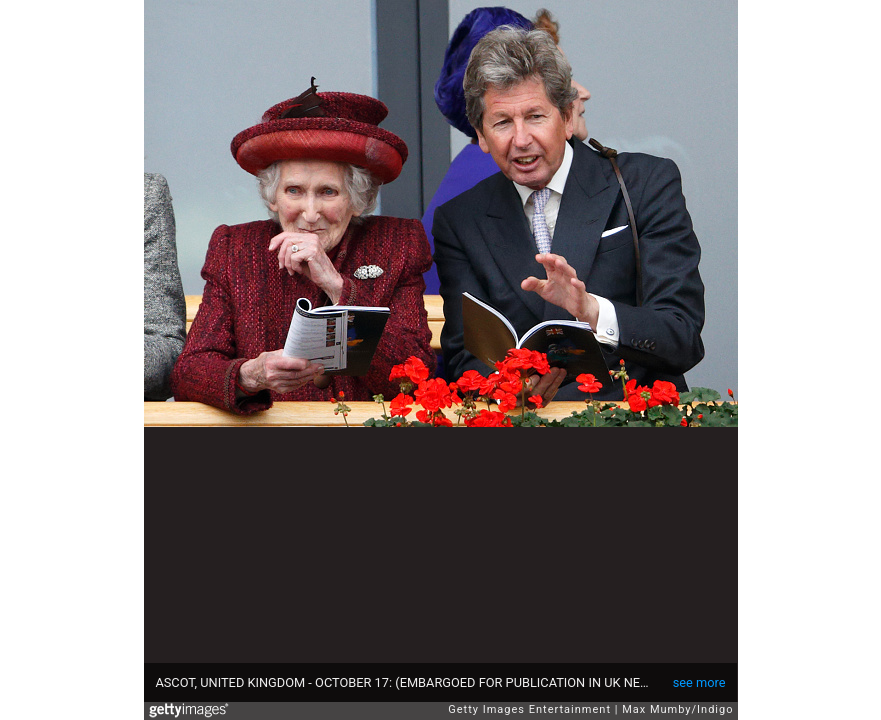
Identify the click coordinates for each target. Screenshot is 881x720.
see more (699, 682)
